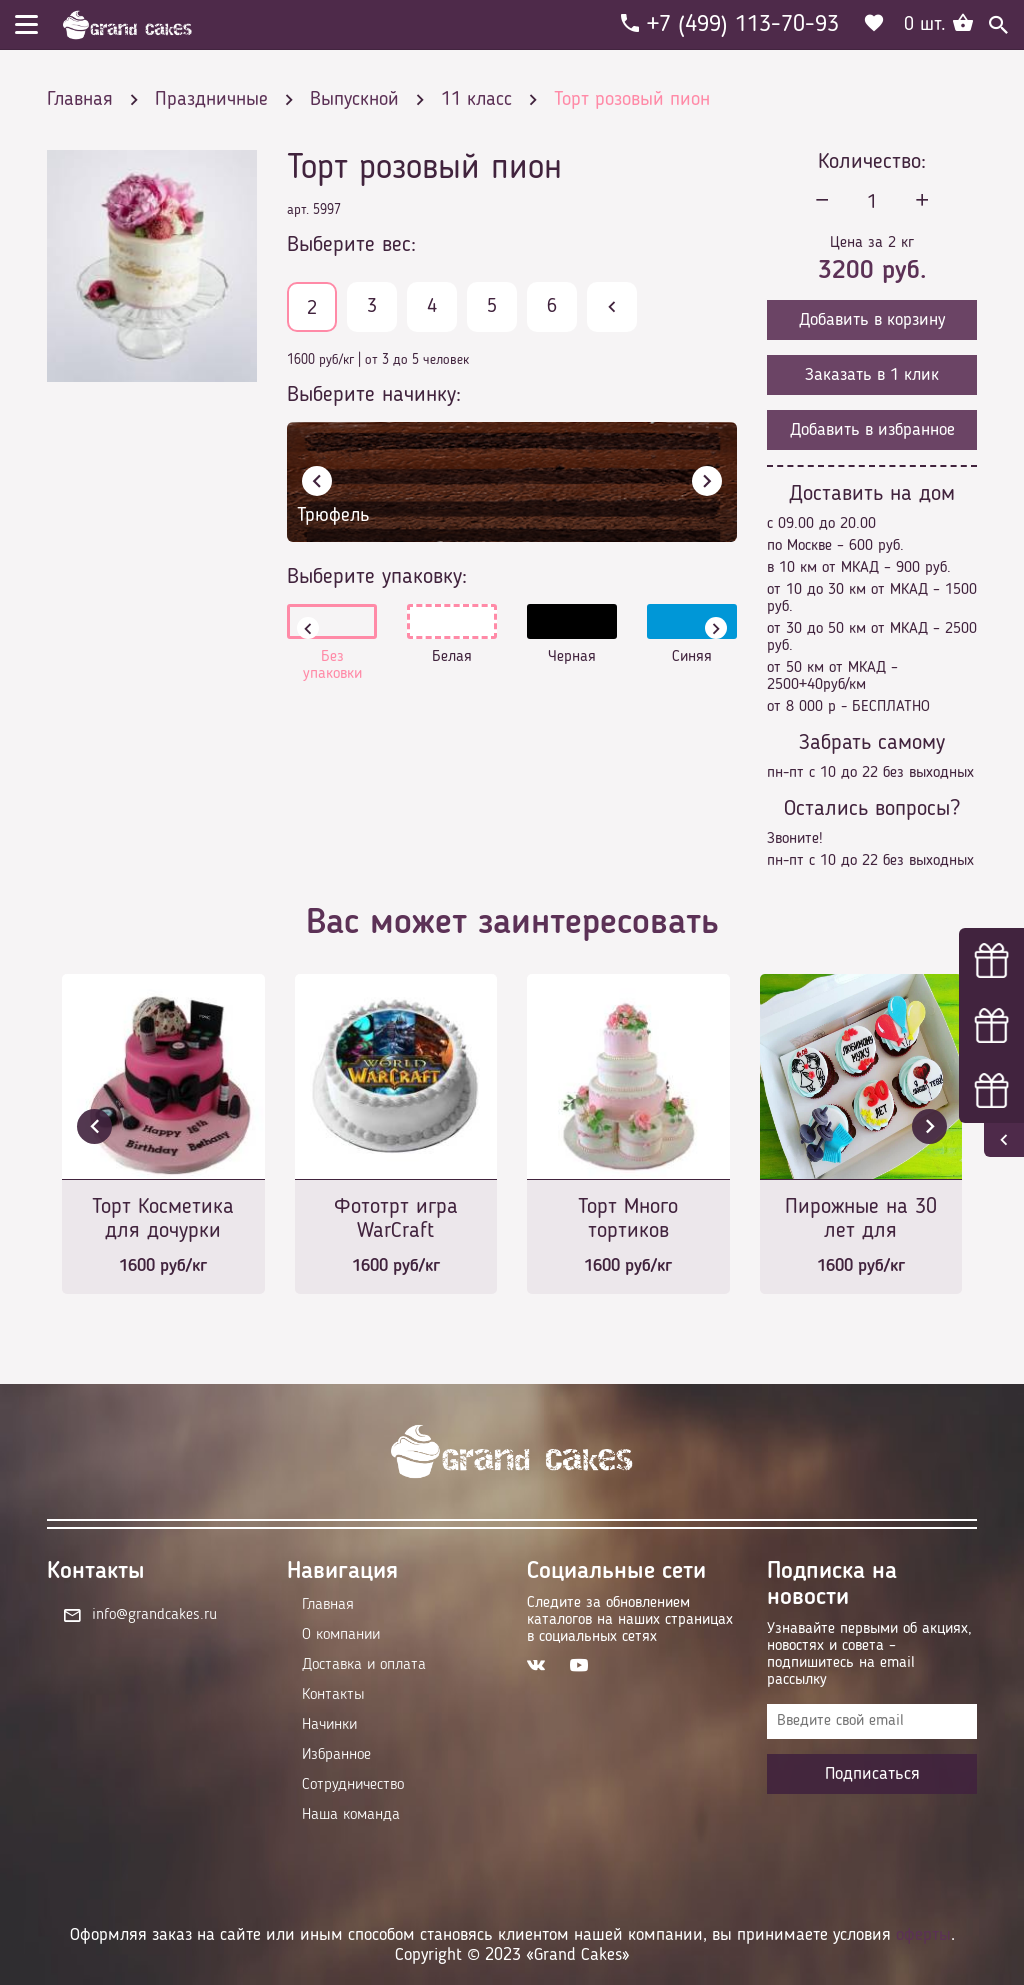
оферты (923, 1935)
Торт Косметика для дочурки (163, 1219)
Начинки (329, 1725)
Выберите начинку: (374, 395)
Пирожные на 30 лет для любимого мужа (861, 1220)
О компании (341, 1635)
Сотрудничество (353, 1785)
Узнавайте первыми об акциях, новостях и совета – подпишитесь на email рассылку (869, 1654)
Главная (328, 1605)
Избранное (336, 1755)
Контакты (333, 1695)
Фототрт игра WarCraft (396, 1219)
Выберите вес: (351, 245)
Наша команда (351, 1815)
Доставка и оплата (364, 1665)
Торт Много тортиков (628, 1219)
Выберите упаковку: (377, 577)
